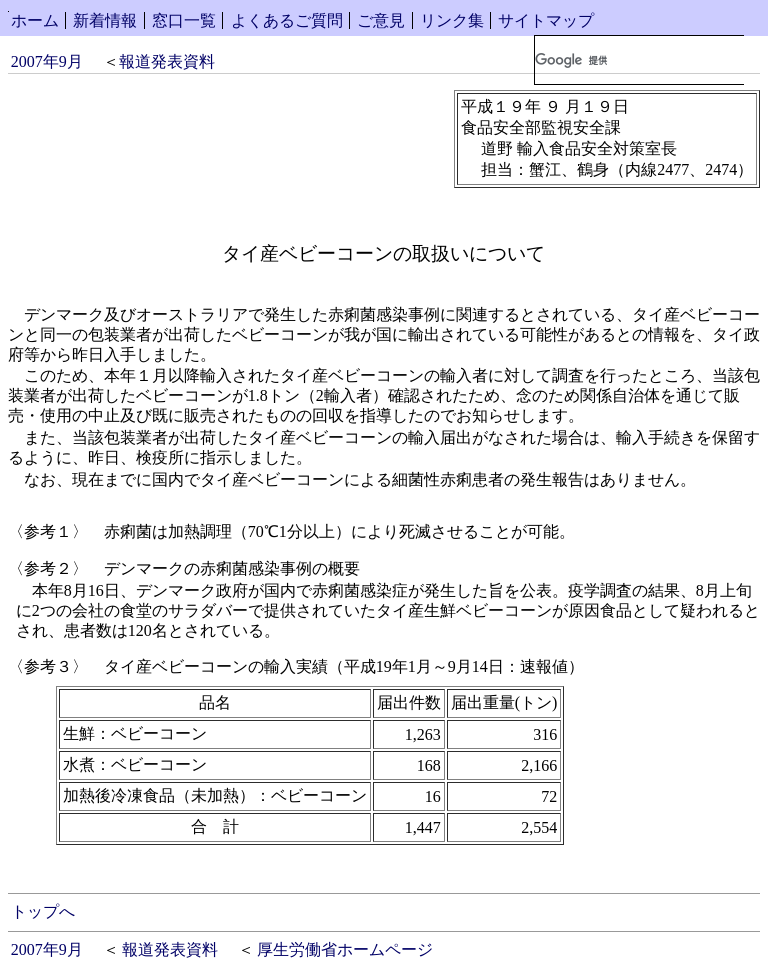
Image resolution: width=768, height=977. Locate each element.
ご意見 (381, 20)
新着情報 (105, 20)
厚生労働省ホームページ (345, 949)
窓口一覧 (184, 20)
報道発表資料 (167, 61)
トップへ (43, 911)
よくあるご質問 (287, 20)
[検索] (639, 60)
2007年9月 (47, 61)
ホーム (35, 20)
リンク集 (452, 20)
